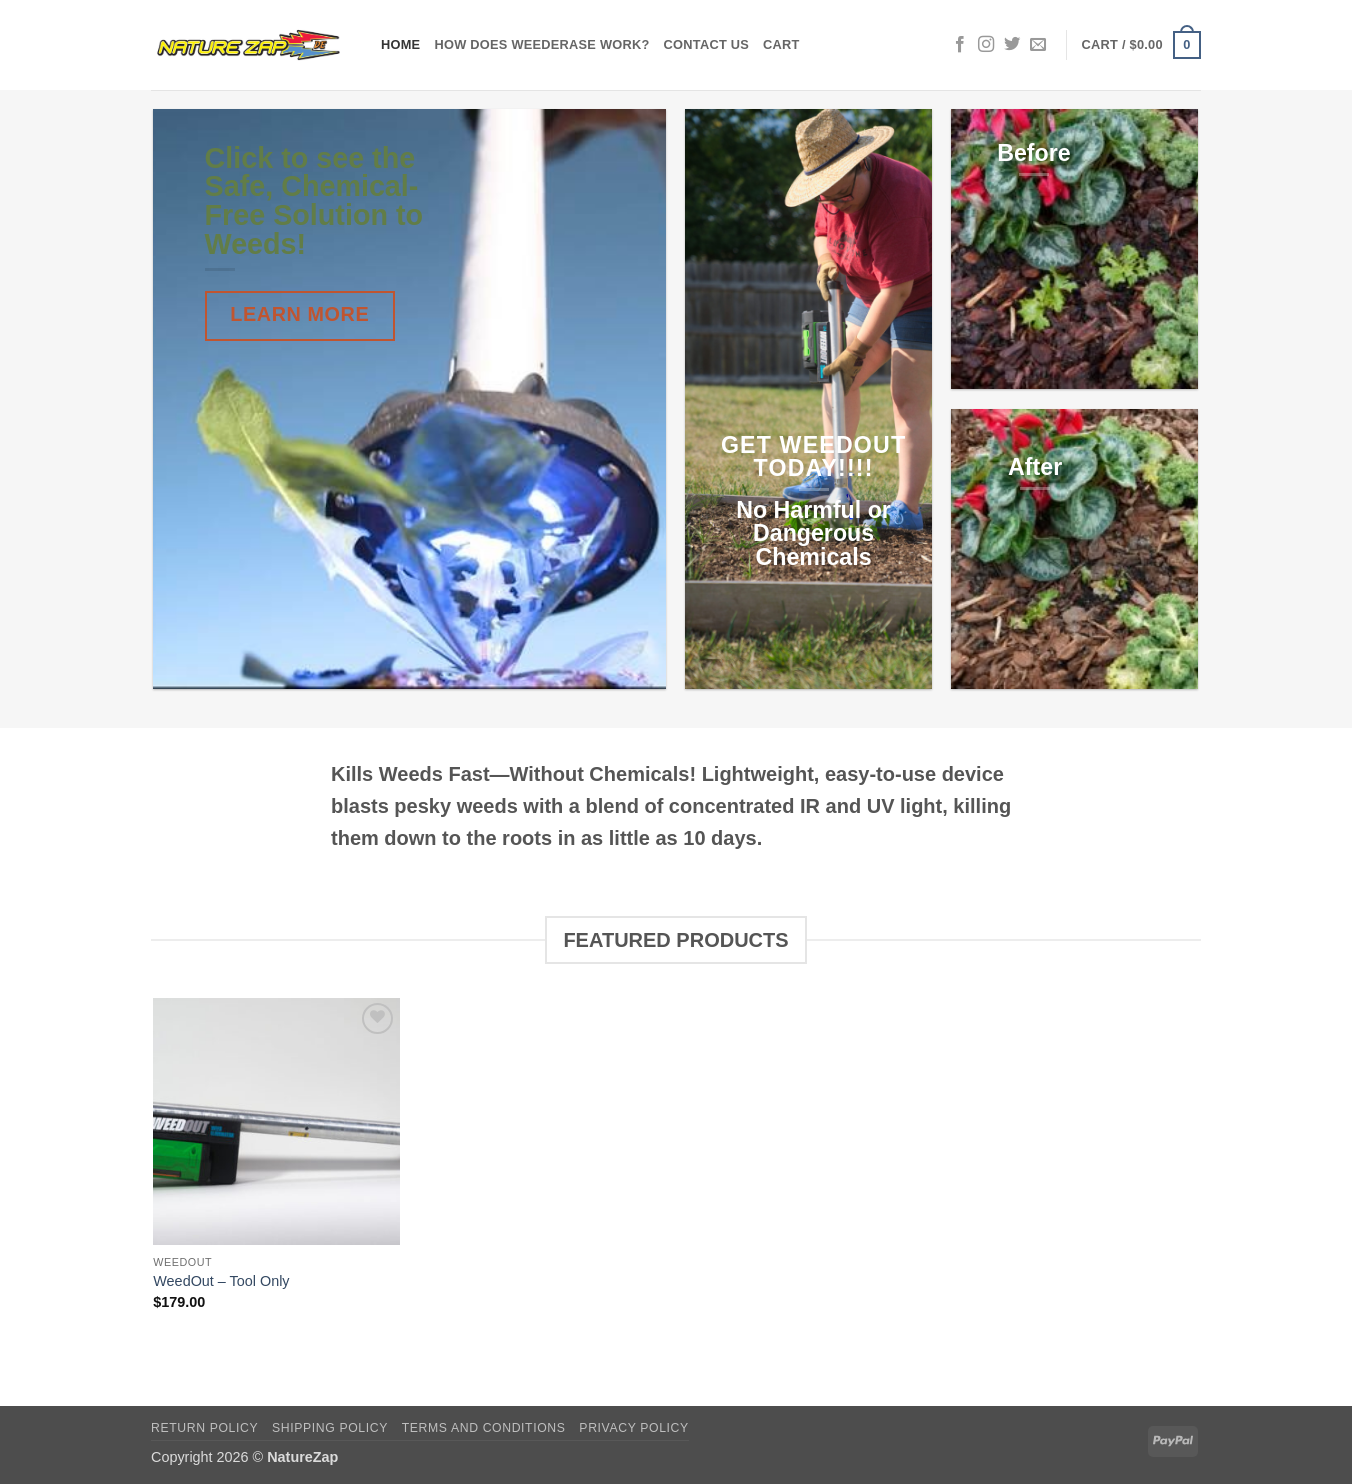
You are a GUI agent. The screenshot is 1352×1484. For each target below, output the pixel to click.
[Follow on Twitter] (1012, 45)
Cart (781, 44)
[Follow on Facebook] (960, 45)
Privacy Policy (633, 1428)
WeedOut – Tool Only (221, 1281)
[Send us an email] (1038, 45)
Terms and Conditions (484, 1428)
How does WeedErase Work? (541, 44)
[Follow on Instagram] (986, 45)
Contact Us (707, 44)
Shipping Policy (330, 1428)
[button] (1141, 45)
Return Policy (204, 1428)
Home (400, 44)
